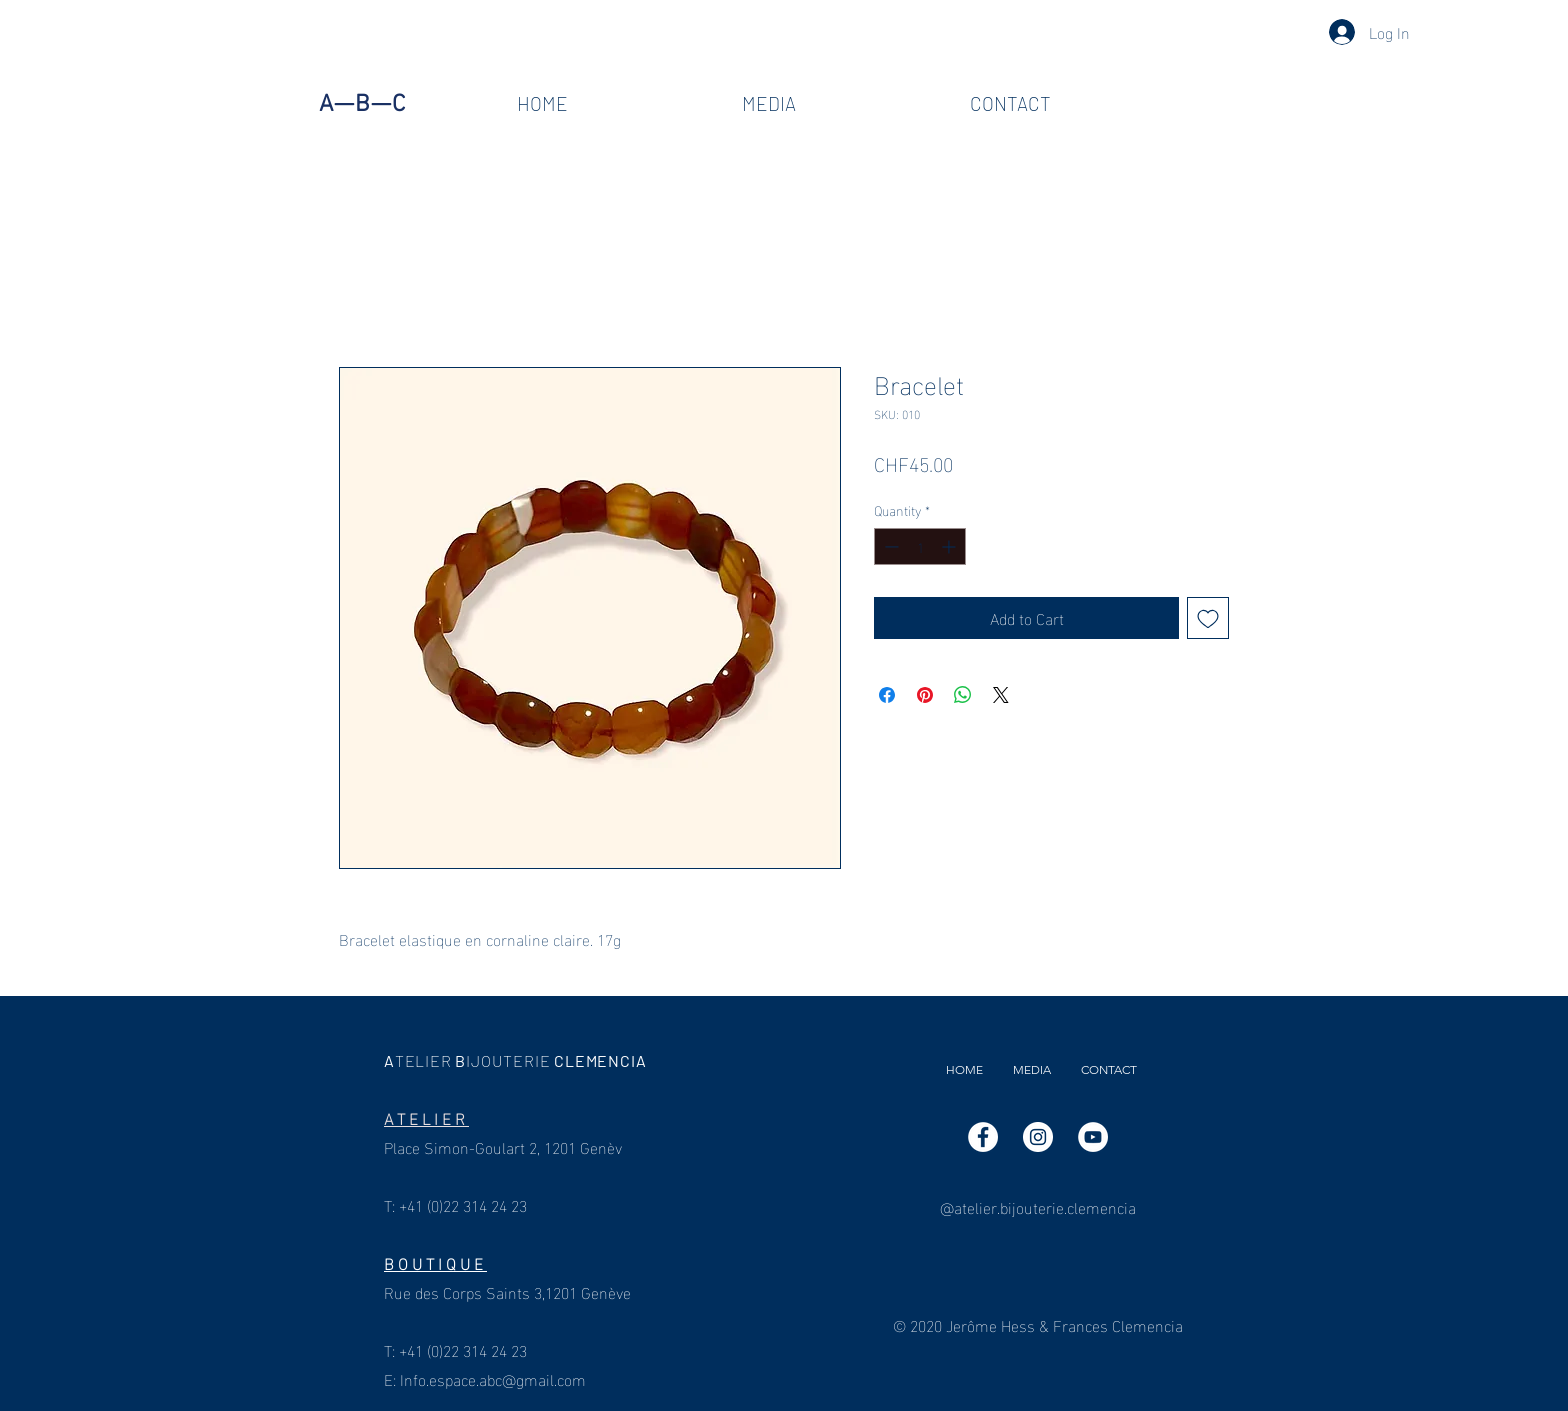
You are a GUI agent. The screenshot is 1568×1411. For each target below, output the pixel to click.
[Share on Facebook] (887, 695)
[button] (769, 104)
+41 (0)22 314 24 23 (463, 1204)
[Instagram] (1038, 1137)
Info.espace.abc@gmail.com (493, 1378)
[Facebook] (983, 1137)
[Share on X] (1001, 695)
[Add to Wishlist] (1208, 618)
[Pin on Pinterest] (925, 695)
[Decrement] (889, 546)
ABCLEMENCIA (517, 1060)
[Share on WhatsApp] (963, 695)
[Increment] (950, 546)
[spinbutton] (920, 546)
